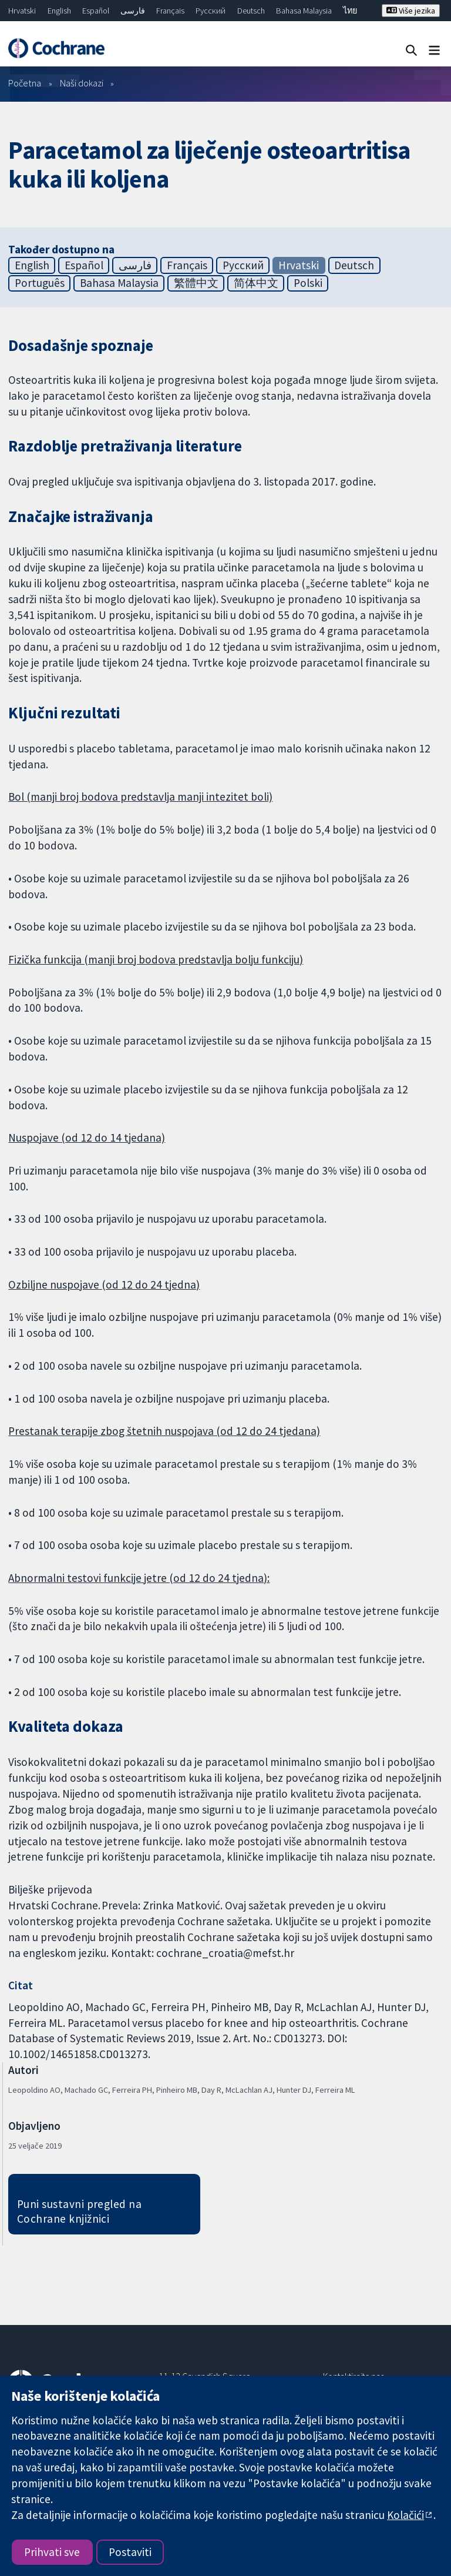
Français (170, 10)
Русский (211, 10)
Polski (308, 283)
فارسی (132, 10)
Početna (24, 83)
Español (95, 10)
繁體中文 (196, 283)
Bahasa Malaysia (304, 10)
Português (40, 283)
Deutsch (251, 10)
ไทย (350, 10)
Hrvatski (22, 10)
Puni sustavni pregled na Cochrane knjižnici (79, 2211)
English (59, 10)
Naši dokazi (81, 83)
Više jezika (410, 10)
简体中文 (256, 283)
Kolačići (405, 2515)
